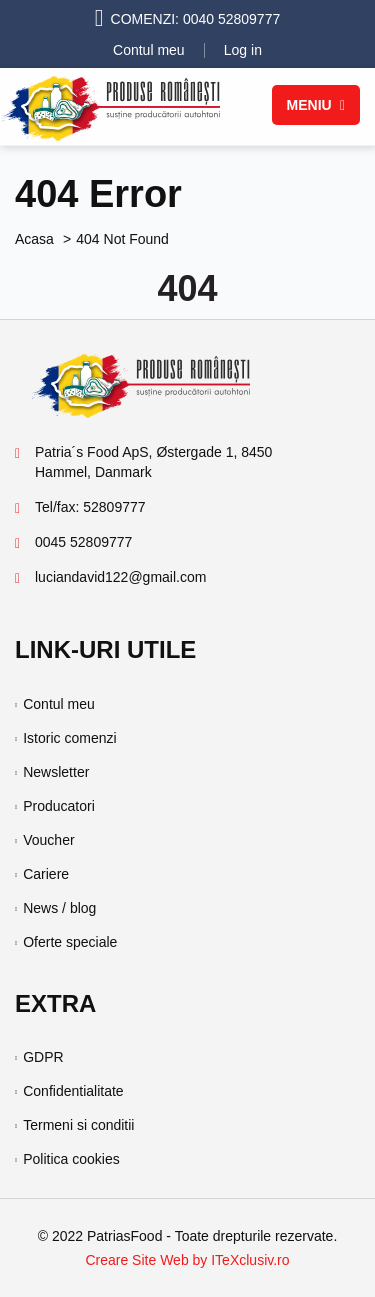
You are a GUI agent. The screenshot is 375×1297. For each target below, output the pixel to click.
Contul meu (149, 50)
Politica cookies (71, 1159)
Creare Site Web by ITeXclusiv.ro (187, 1260)
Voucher (48, 840)
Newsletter (56, 772)
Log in (243, 50)
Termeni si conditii (78, 1125)
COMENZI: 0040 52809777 (196, 19)
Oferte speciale (70, 942)
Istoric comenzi (69, 738)
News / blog (59, 908)
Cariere (46, 874)
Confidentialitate (73, 1091)
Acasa (34, 239)
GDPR (43, 1057)
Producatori (59, 806)
